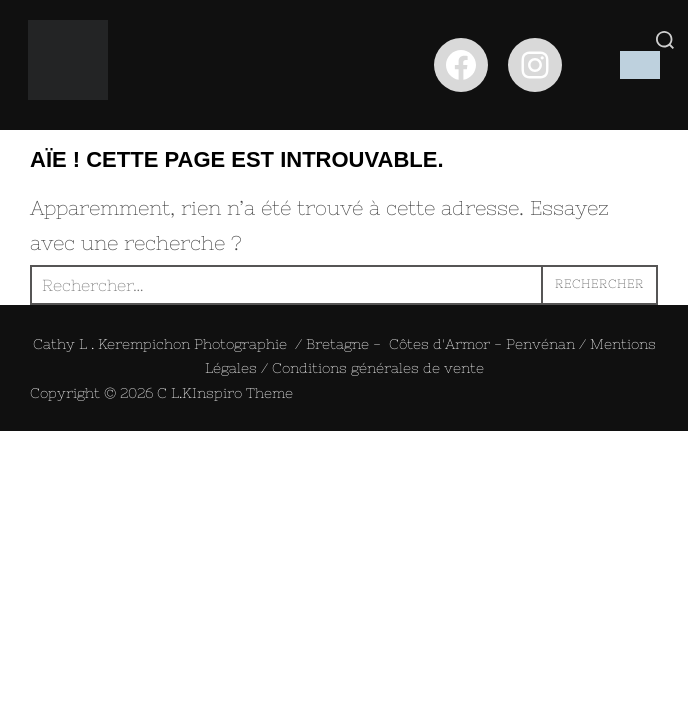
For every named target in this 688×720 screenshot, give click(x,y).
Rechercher (599, 284)
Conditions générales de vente (378, 368)
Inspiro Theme (242, 393)
